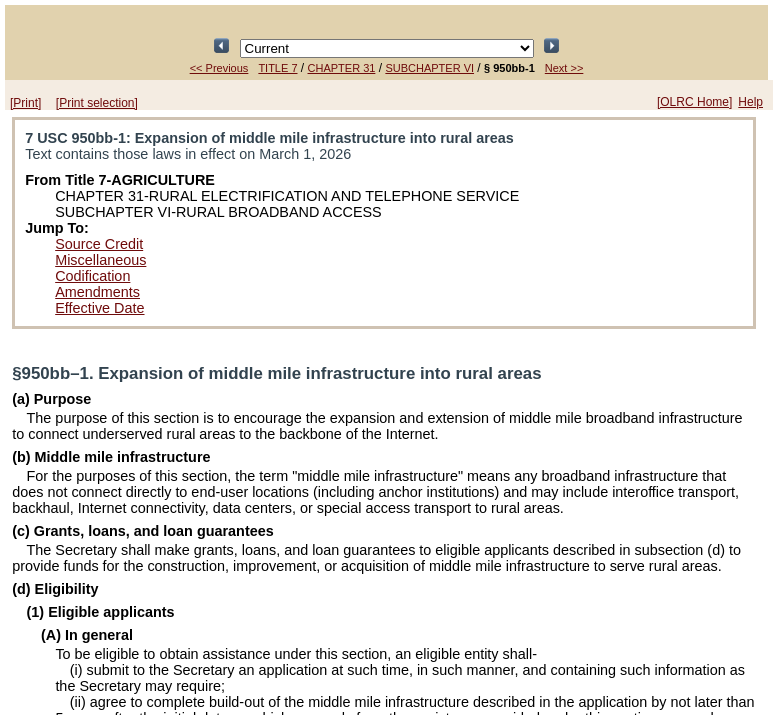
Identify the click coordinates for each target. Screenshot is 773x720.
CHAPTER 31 (342, 68)
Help (750, 102)
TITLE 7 (277, 68)
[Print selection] (97, 103)
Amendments (97, 292)
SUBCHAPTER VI (429, 68)
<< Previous (219, 68)
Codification (92, 276)
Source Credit (99, 244)
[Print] (25, 103)
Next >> (564, 68)
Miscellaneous (100, 260)
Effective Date (99, 308)
